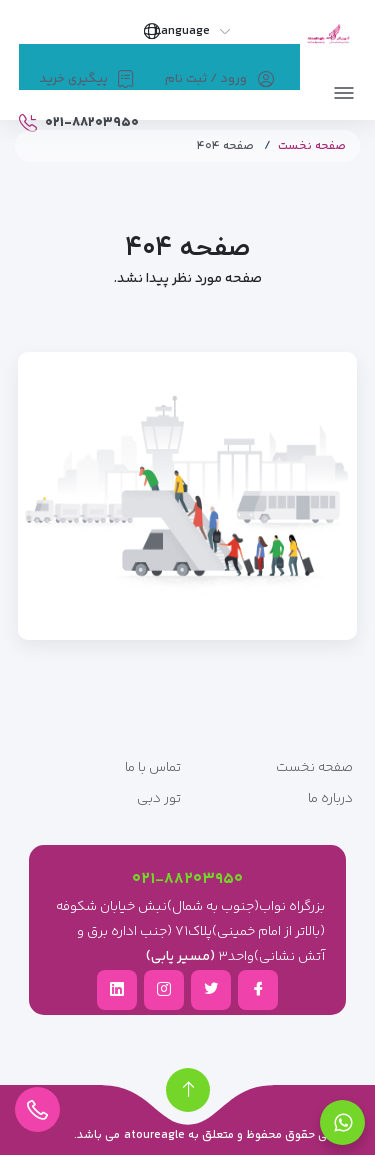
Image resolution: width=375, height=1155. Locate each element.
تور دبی (159, 799)
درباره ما (330, 799)
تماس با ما (153, 768)
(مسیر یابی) (180, 957)
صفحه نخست (312, 146)
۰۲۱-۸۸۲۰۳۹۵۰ (187, 879)
